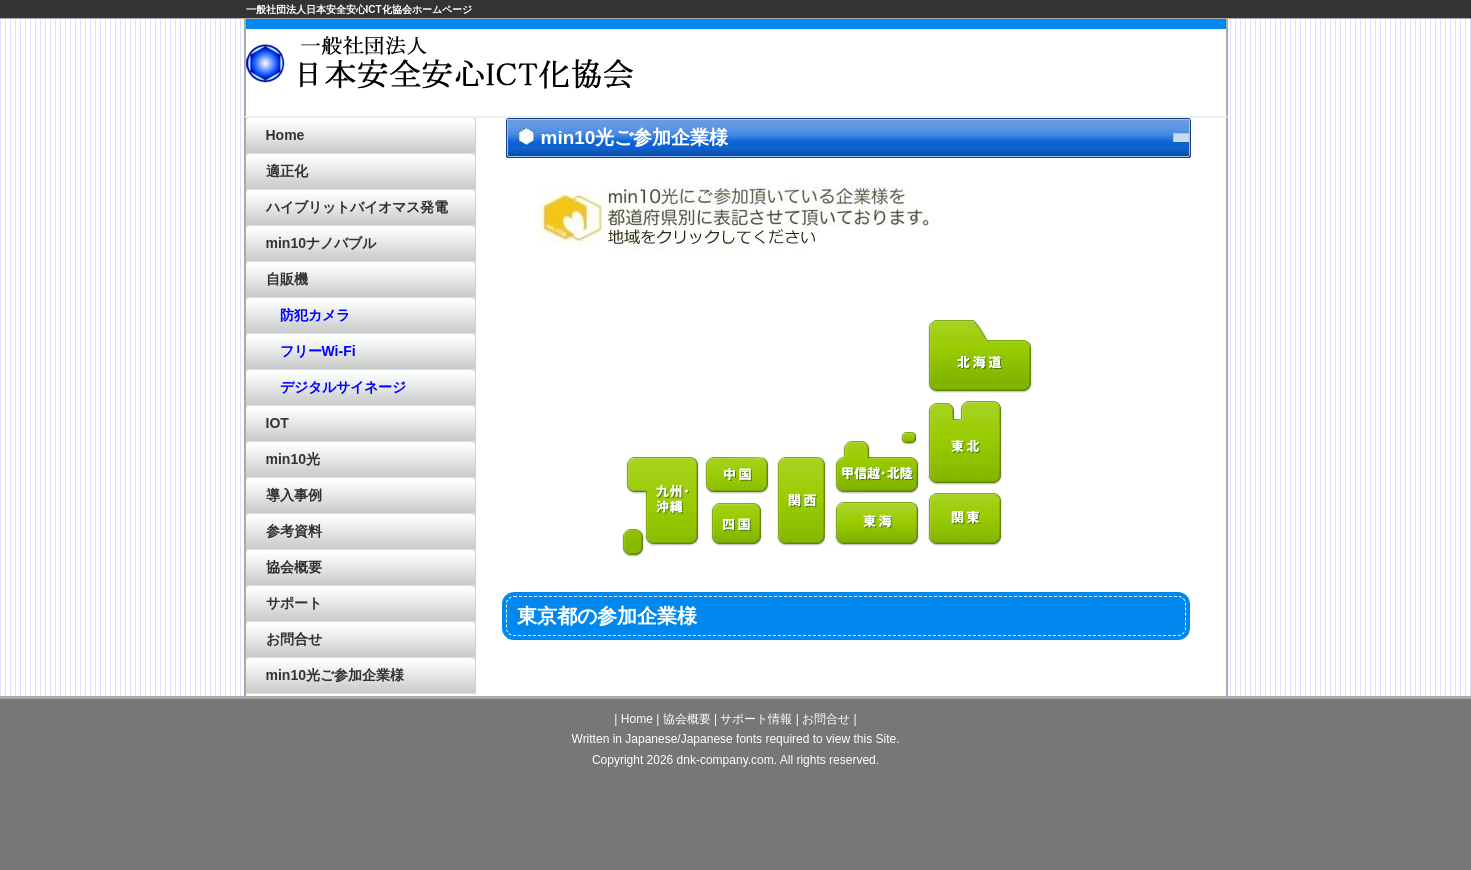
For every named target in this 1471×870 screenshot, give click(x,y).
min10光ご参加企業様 (335, 675)
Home (285, 135)
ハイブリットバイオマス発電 (357, 207)
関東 (966, 520)
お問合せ (294, 639)
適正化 (287, 171)
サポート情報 (756, 719)
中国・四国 (738, 502)
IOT (277, 423)
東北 (966, 443)
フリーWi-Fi (311, 351)
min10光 (293, 459)
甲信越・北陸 (878, 463)
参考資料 (294, 531)
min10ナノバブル (321, 243)
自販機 (287, 279)
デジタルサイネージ (336, 387)
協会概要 (294, 567)
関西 (802, 502)
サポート (294, 603)
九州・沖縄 (661, 507)
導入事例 (294, 495)
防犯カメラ (308, 315)
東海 (878, 524)
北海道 (981, 357)
